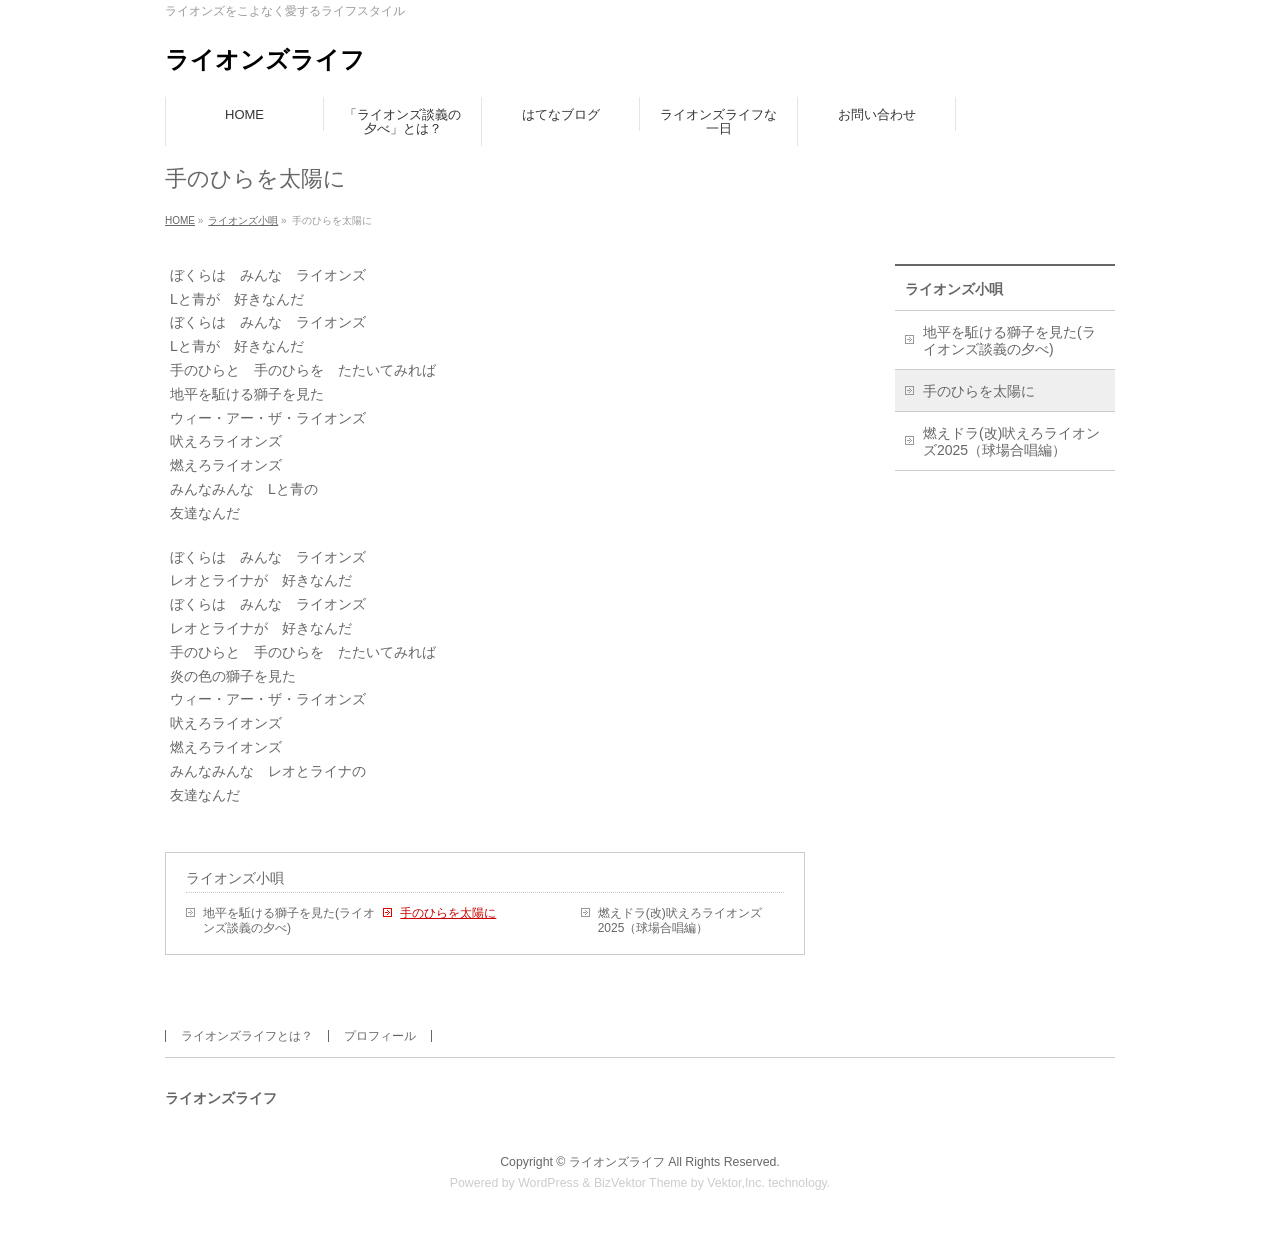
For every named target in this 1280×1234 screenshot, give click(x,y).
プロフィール (380, 1036)
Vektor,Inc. (736, 1183)
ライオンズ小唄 (243, 220)
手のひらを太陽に (448, 913)
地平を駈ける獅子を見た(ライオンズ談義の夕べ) (289, 920)
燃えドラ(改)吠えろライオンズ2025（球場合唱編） (680, 920)
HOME (180, 220)
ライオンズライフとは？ (247, 1036)
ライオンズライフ (265, 59)
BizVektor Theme (641, 1183)
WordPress (548, 1183)
